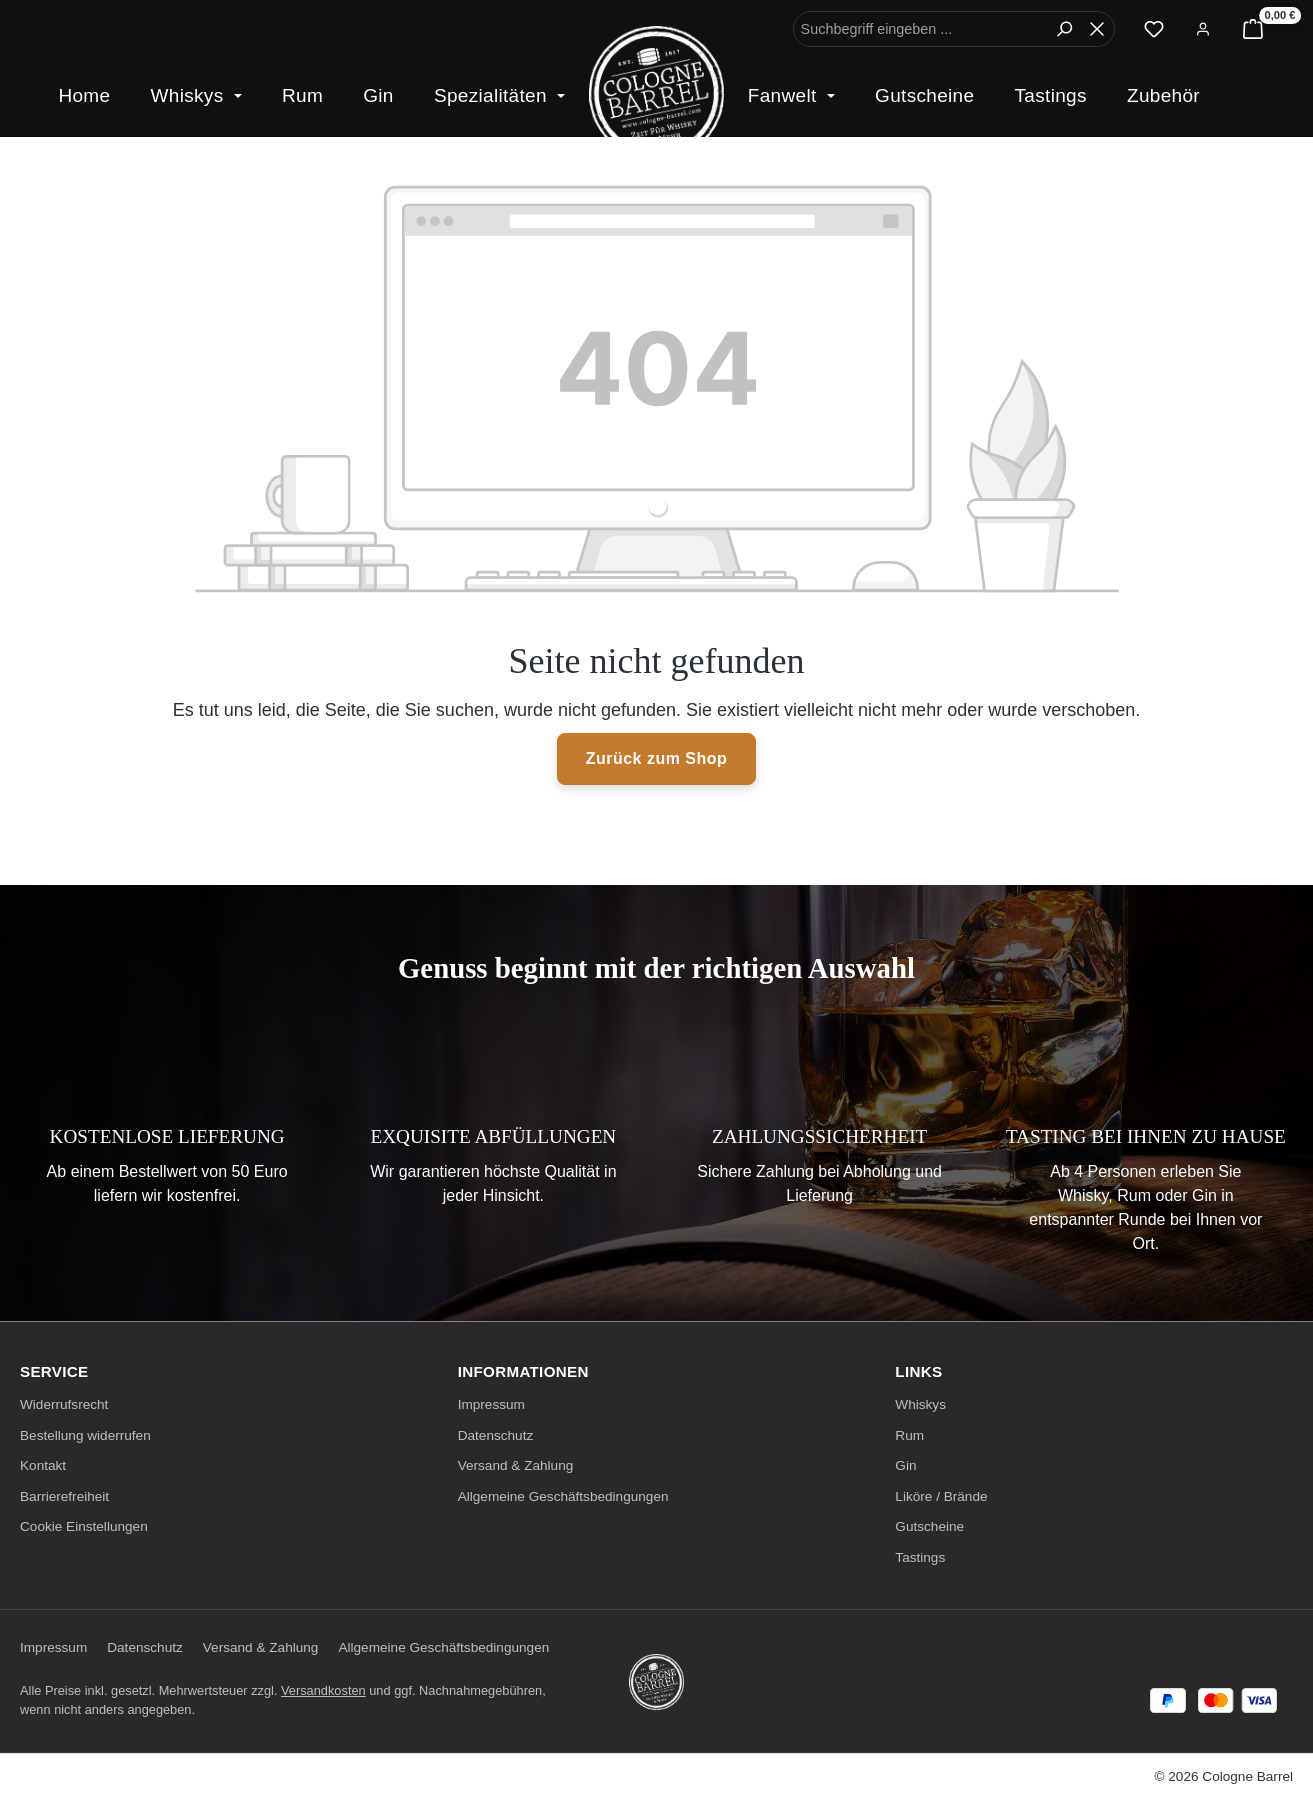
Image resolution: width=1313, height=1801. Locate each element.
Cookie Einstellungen (84, 1526)
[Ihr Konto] (1203, 29)
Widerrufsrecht (64, 1404)
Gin (905, 1465)
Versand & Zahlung (516, 1465)
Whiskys (920, 1404)
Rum (909, 1435)
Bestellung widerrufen (85, 1435)
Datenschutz (496, 1435)
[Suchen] (1064, 29)
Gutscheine (929, 1526)
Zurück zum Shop (657, 758)
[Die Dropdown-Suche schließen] (1097, 29)
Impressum (491, 1404)
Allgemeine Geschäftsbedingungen (563, 1496)
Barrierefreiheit (64, 1496)
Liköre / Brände (941, 1496)
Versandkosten (323, 1690)
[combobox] (921, 29)
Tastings (920, 1557)
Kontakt (43, 1465)
